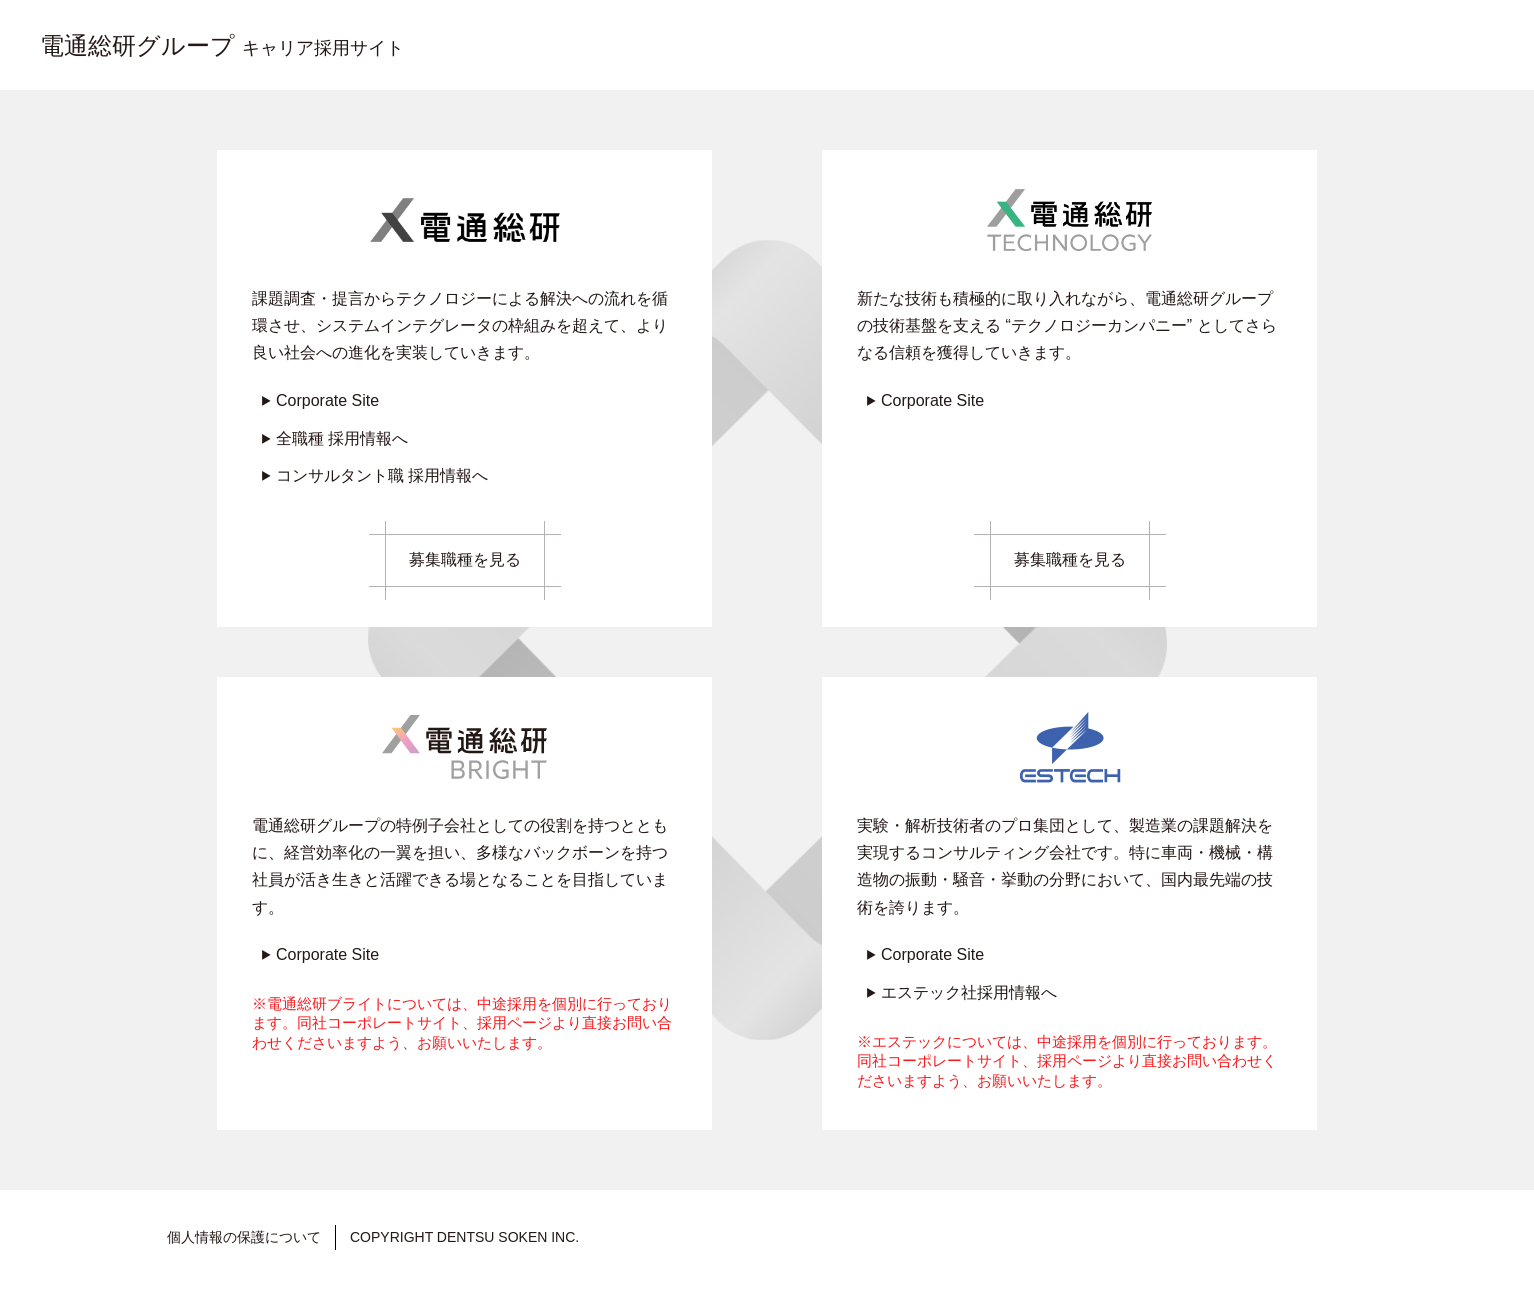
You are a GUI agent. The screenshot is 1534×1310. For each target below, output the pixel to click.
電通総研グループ (222, 45)
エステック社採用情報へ (969, 992)
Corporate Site (327, 400)
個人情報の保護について (244, 1237)
